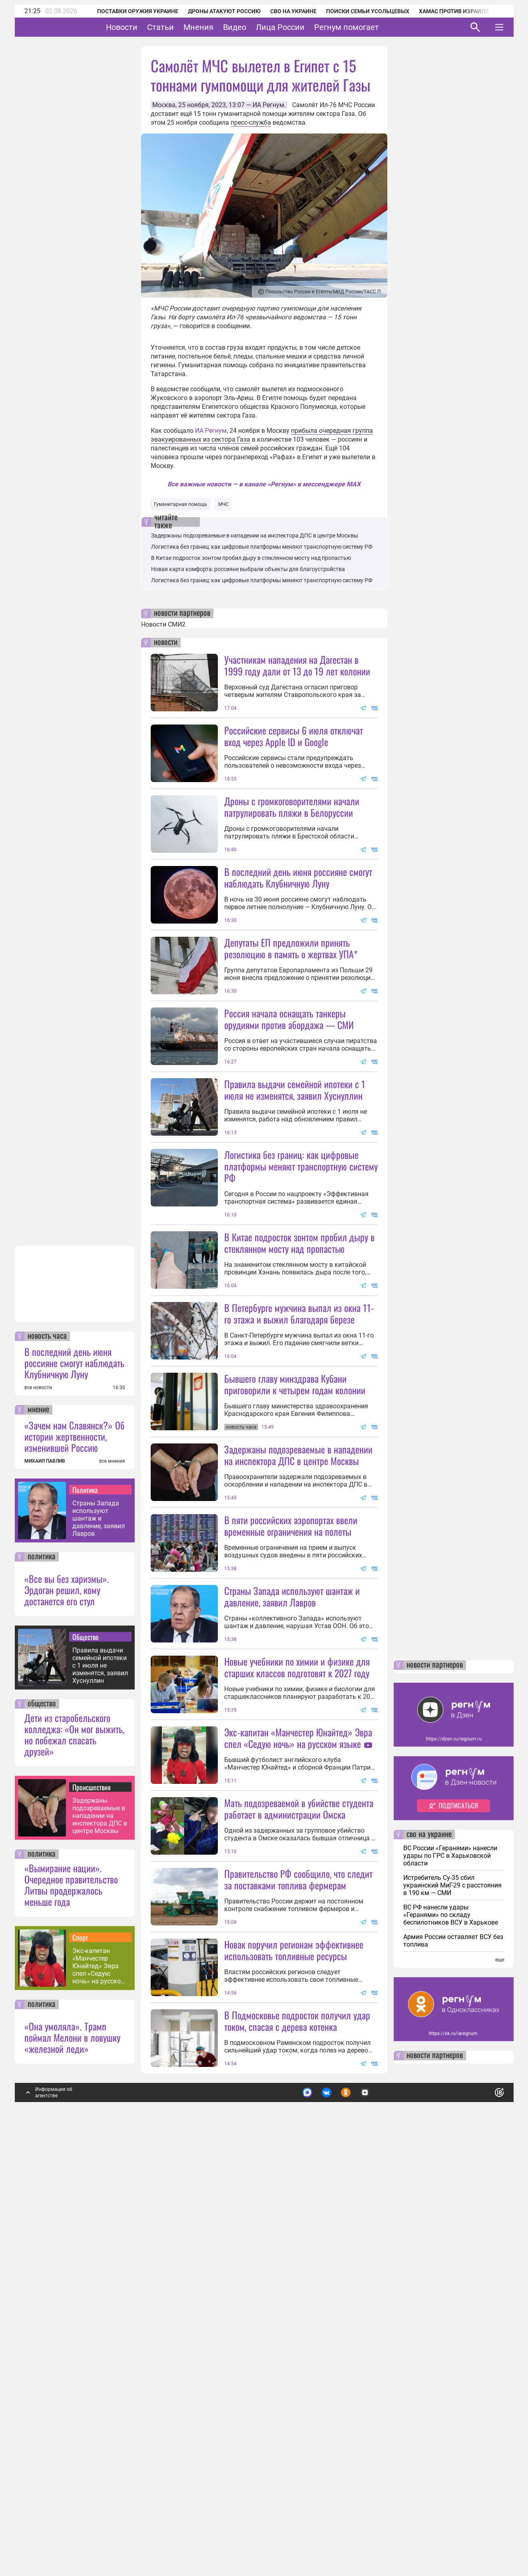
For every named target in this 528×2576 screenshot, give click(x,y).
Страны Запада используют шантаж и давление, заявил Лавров (98, 1945)
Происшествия (91, 2214)
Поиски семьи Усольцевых (357, 11)
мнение (38, 1836)
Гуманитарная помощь (180, 504)
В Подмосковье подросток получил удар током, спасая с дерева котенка (297, 2448)
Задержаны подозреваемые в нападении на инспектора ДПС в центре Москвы (99, 2242)
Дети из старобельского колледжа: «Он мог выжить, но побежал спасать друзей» (74, 2161)
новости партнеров (182, 613)
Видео (259, 27)
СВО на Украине (283, 11)
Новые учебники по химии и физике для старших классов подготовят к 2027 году (297, 1952)
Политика (85, 1916)
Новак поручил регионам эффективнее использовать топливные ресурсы (293, 2377)
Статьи (185, 27)
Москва (163, 105)
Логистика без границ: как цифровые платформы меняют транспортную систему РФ (262, 546)
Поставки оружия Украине (127, 11)
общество (42, 2131)
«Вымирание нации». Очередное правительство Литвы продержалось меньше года (71, 2311)
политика (42, 1984)
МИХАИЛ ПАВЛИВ (44, 1888)
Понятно (481, 2516)
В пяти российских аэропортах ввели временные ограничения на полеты (290, 1810)
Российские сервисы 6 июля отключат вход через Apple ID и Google (293, 736)
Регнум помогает (371, 27)
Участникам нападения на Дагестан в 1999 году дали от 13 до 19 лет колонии (297, 665)
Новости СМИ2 (163, 624)
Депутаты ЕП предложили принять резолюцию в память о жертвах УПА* (291, 1019)
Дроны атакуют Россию (213, 11)
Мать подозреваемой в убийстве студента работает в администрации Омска (298, 2164)
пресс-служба (251, 122)
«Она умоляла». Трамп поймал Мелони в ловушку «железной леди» (72, 2464)
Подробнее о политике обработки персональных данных (380, 2516)
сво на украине (429, 2261)
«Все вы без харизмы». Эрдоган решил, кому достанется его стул (66, 2016)
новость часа (47, 1763)
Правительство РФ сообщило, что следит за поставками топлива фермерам (298, 2235)
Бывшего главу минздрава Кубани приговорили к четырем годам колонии (294, 1597)
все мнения (112, 1888)
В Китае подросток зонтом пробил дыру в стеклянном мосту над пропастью (251, 558)
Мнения (223, 27)
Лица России (305, 27)
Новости (146, 27)
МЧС (223, 504)
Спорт (80, 2364)
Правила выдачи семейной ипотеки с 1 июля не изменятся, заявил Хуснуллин (100, 2092)
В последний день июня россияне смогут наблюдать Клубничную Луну (74, 1789)
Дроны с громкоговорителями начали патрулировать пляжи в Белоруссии (291, 807)
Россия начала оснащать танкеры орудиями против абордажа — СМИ (289, 1090)
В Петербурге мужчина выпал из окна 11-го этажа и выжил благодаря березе (299, 1527)
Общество (85, 2063)
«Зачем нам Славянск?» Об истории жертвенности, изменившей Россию (74, 1863)
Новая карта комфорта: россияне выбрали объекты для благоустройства (248, 569)
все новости (38, 1814)
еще (499, 2386)
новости (165, 642)
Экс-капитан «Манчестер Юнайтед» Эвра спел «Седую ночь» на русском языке (99, 2393)
